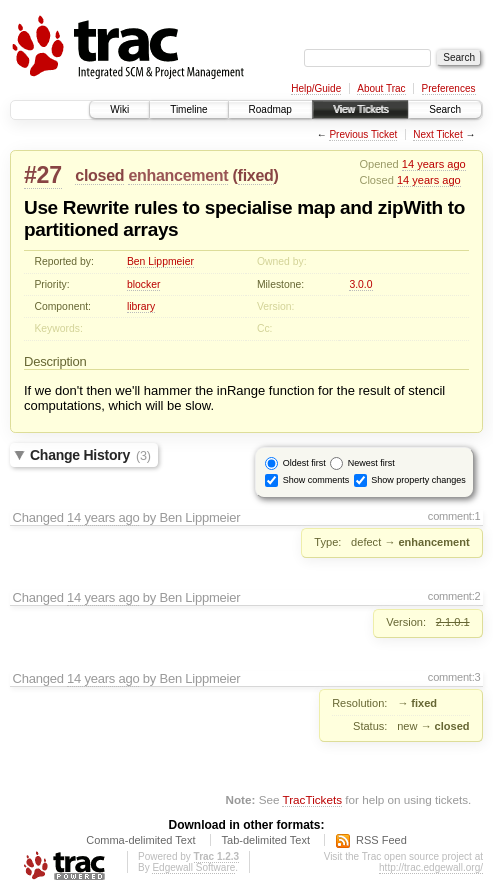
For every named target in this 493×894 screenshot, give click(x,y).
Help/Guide (316, 88)
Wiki (119, 109)
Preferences (449, 88)
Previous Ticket (363, 134)
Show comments (316, 480)
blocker (144, 284)
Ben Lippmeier (160, 261)
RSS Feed (381, 840)
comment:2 (454, 596)
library (141, 306)
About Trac (381, 88)
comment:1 (454, 516)
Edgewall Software (193, 867)
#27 (43, 175)
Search (445, 109)
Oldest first (304, 463)
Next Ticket (437, 134)
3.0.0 (360, 284)
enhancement (178, 175)
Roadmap (270, 109)
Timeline (188, 109)
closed (99, 175)
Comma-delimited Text (140, 840)
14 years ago (434, 164)
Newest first (371, 463)
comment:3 (454, 677)
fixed (256, 175)
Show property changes (418, 480)
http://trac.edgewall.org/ (431, 867)
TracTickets (312, 799)
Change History (90, 455)
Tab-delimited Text (266, 840)
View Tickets (360, 109)
